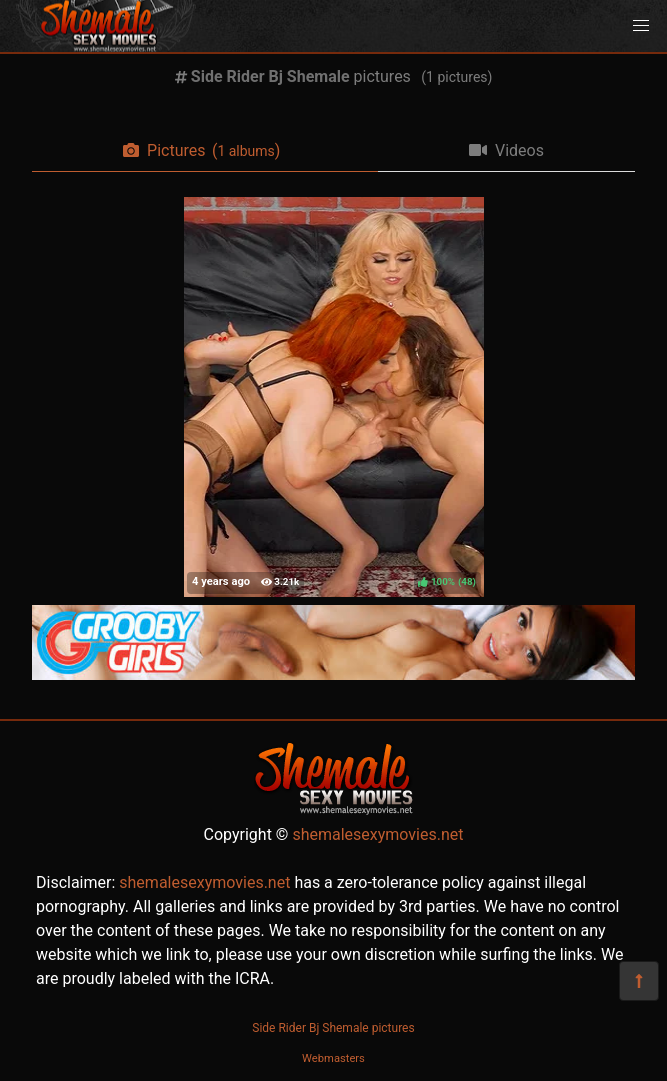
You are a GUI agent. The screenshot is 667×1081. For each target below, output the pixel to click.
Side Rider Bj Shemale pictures (333, 1028)
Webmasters (333, 1058)
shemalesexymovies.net (377, 834)
